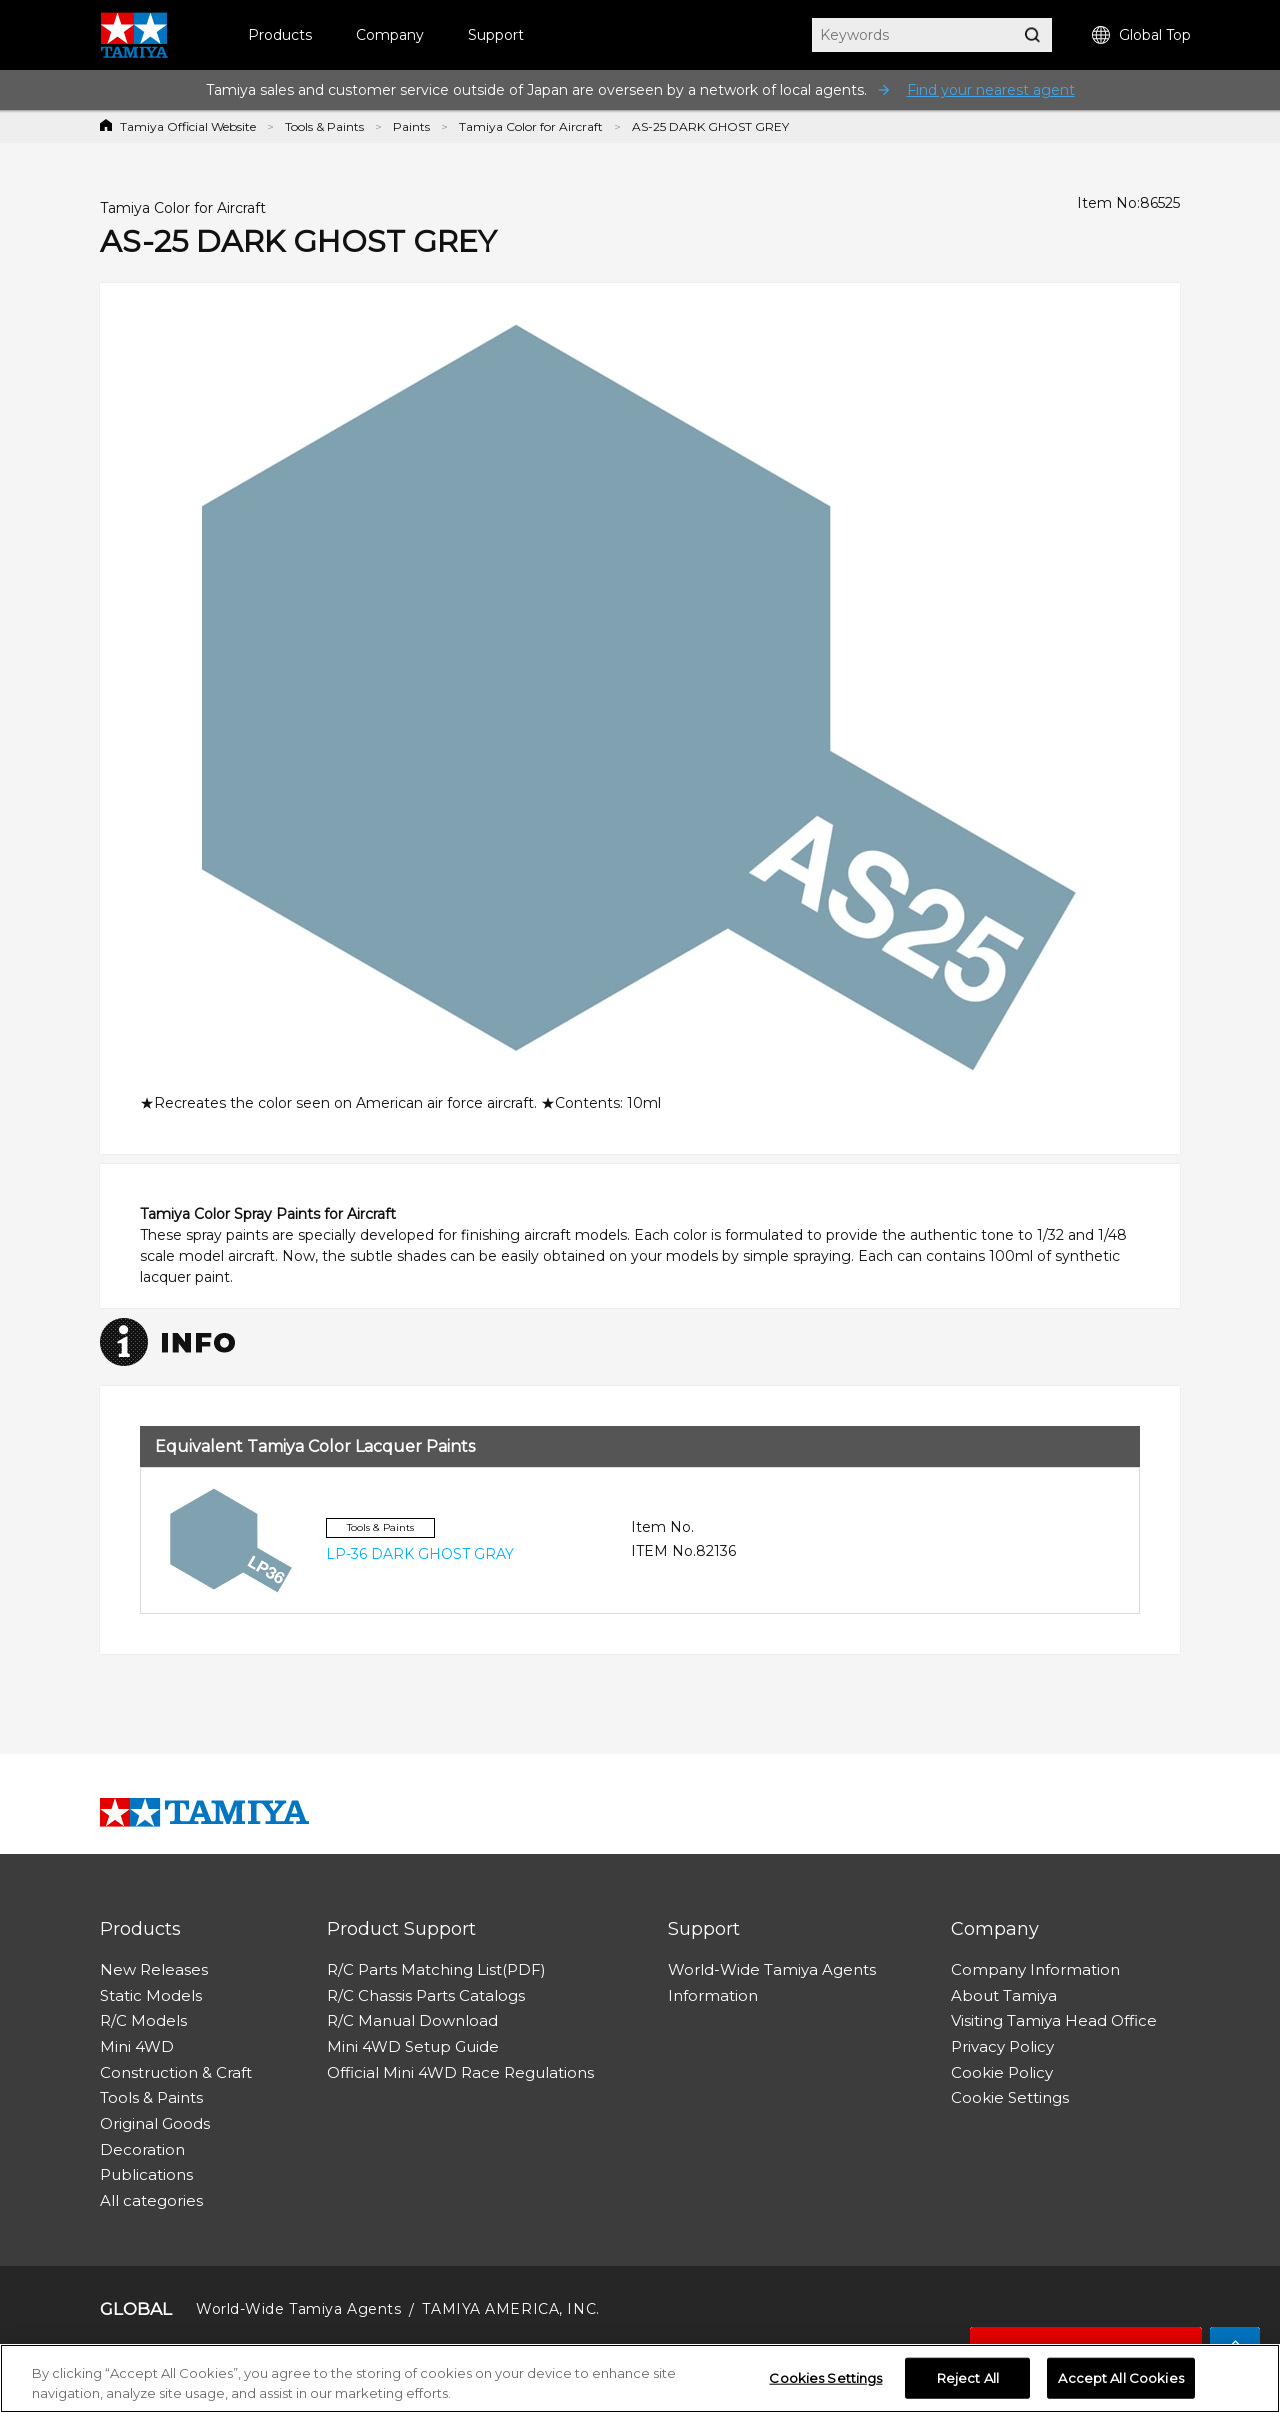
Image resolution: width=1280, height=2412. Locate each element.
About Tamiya (1004, 1995)
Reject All (968, 2382)
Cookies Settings (825, 2382)
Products (280, 35)
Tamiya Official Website (188, 126)
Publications (146, 2174)
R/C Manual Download (412, 2020)
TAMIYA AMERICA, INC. (510, 2309)
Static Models (151, 1995)
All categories (151, 2200)
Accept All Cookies (1120, 2382)
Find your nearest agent (991, 90)
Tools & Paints (324, 126)
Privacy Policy (1002, 2046)
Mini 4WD (137, 2046)
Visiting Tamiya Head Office (1054, 2020)
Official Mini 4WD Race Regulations (460, 2072)
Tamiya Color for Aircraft (531, 126)
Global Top (1141, 35)
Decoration (142, 2149)
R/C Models (143, 2020)
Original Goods (155, 2123)
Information (713, 1995)
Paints (411, 126)
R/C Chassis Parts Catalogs (426, 1995)
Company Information (1035, 1969)
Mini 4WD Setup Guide (413, 2046)
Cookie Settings (1010, 2097)
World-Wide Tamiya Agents (772, 1969)
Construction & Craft (176, 2072)
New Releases (154, 1969)
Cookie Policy (1002, 2072)
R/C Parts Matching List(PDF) (436, 1969)
